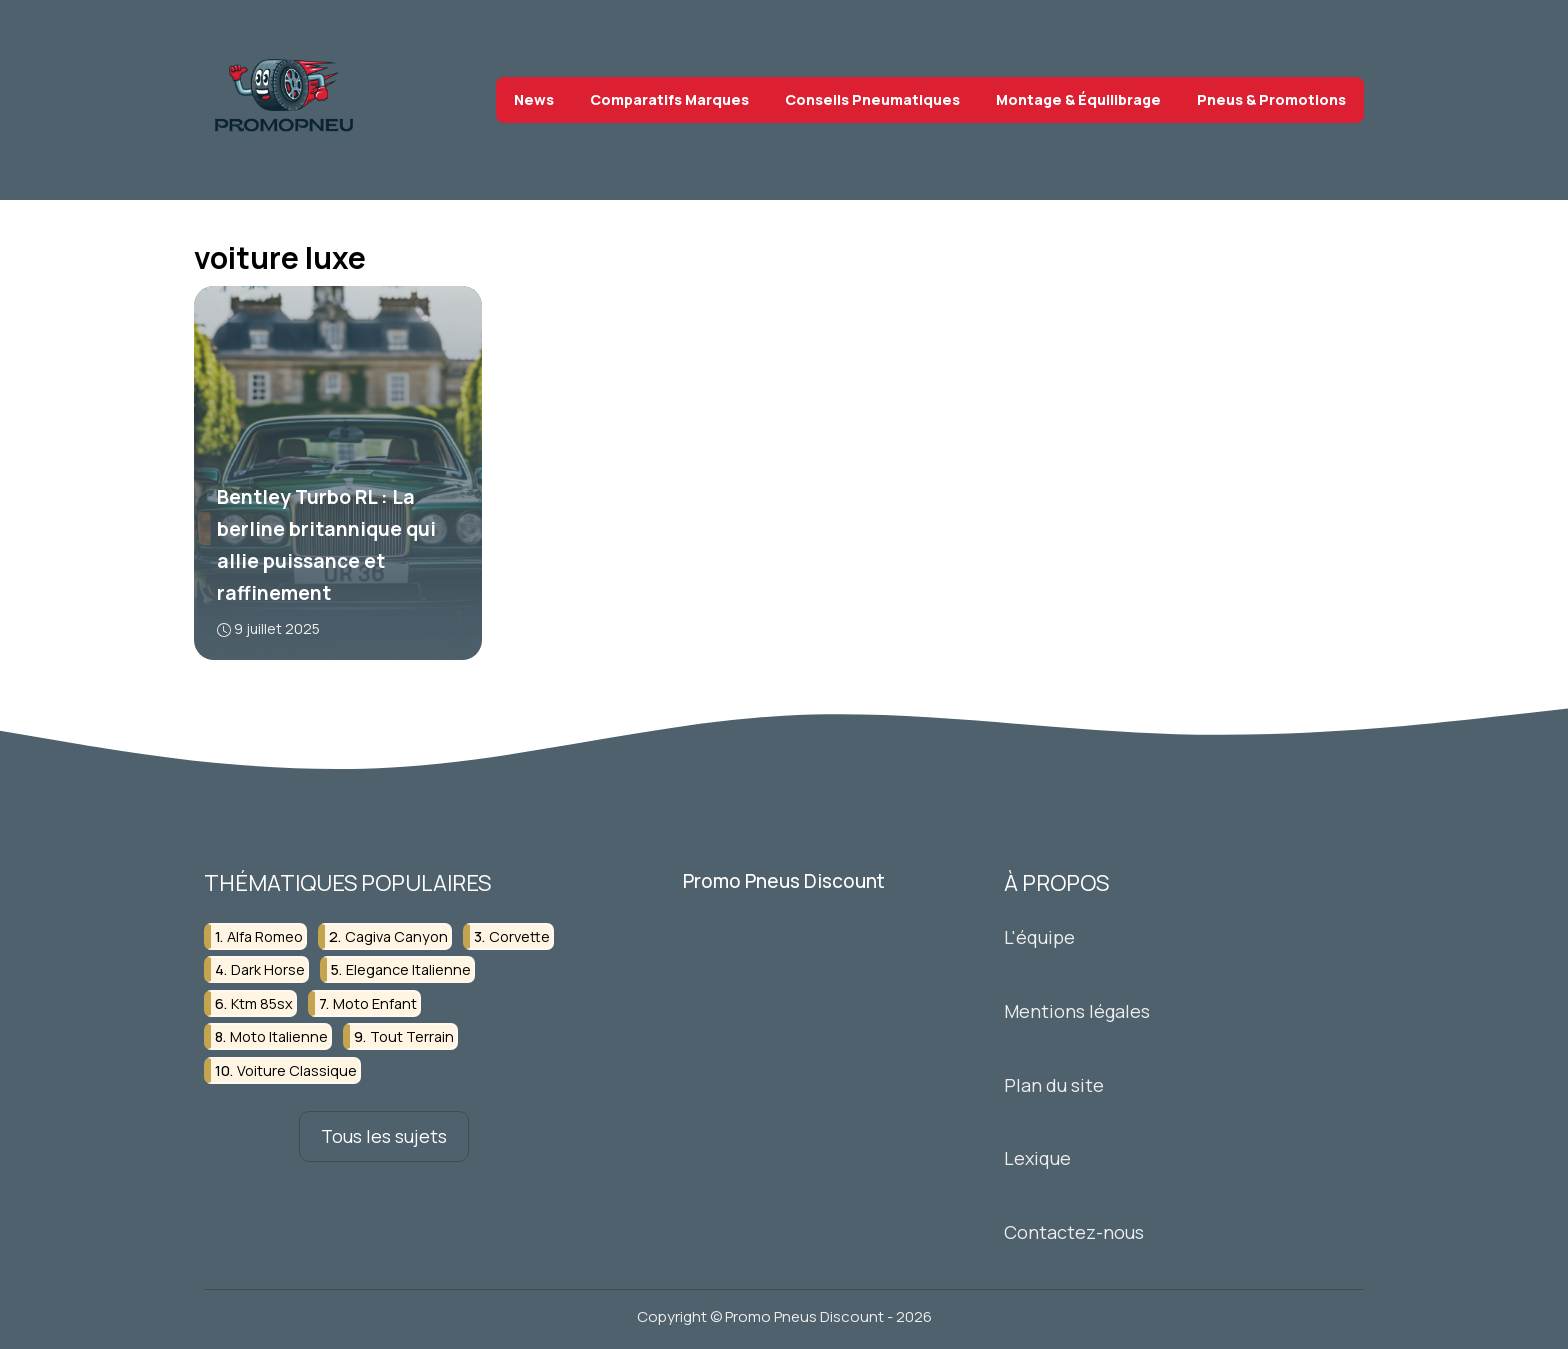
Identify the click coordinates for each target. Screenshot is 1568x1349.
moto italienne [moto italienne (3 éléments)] (279, 1036)
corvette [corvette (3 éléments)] (519, 936)
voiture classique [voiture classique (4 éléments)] (297, 1069)
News (534, 99)
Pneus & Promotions (1271, 99)
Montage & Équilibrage (1078, 99)
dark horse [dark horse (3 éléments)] (268, 969)
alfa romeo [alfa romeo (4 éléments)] (265, 936)
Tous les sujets (384, 1136)
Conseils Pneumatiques (872, 99)
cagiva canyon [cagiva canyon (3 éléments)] (396, 936)
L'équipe (1039, 937)
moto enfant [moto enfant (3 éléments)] (375, 1003)
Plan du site (1054, 1084)
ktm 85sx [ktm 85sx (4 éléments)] (262, 1003)
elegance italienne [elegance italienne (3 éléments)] (408, 969)
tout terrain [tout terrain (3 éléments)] (412, 1036)
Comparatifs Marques (669, 99)
